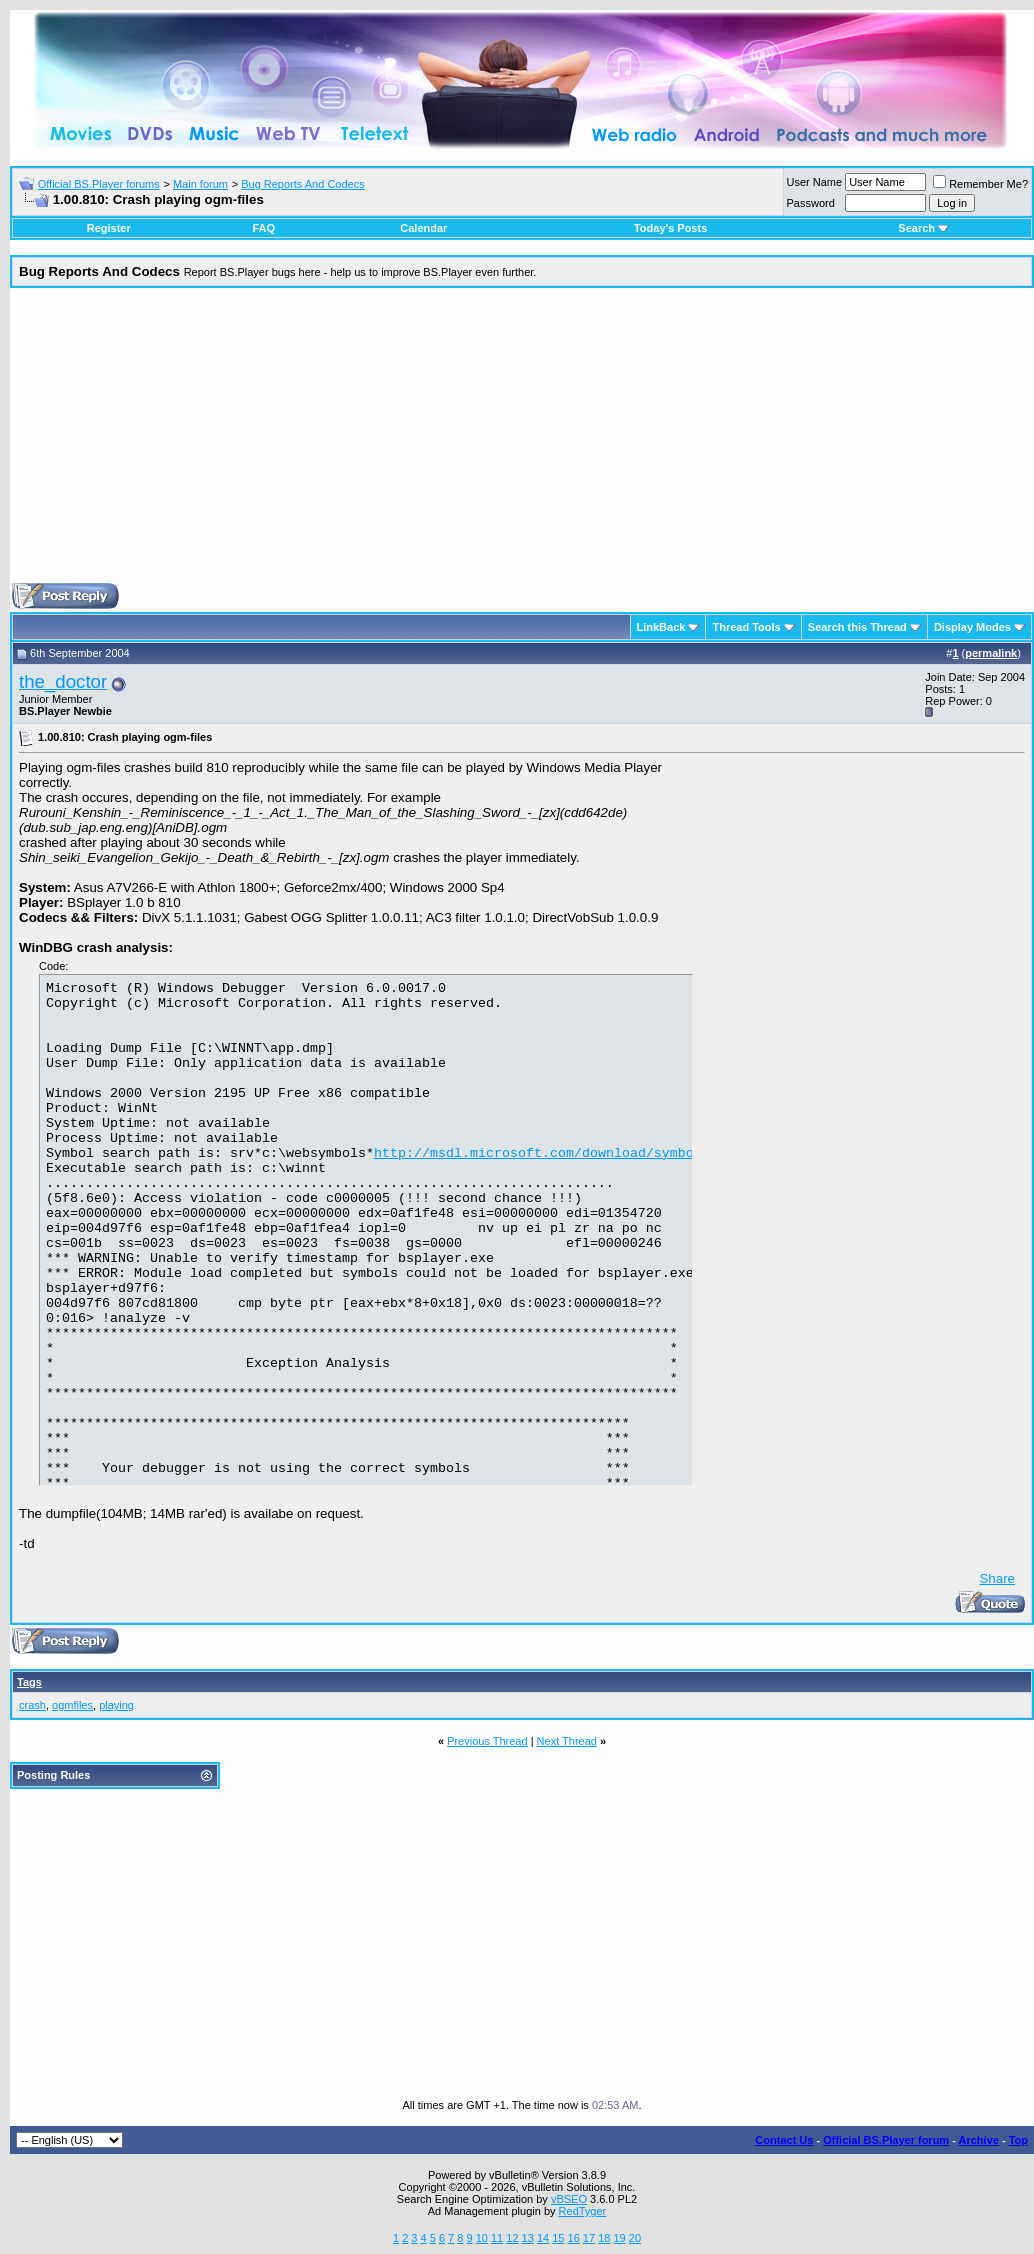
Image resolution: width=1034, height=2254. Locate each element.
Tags (29, 1682)
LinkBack (661, 627)
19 (619, 2238)
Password (811, 203)
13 (528, 2238)
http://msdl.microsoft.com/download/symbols (542, 1188)
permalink (991, 653)
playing (116, 1705)
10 (482, 2238)
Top (1018, 2140)
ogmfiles (72, 1705)
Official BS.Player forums (99, 184)
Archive (979, 2140)
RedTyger (583, 2211)
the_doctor (63, 681)
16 (574, 2238)
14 (543, 2238)
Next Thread (567, 1741)
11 (497, 2238)
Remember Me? (980, 184)
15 (558, 2238)
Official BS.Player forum (886, 2140)
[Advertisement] (522, 443)
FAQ (263, 228)
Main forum (200, 184)
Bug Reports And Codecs (303, 184)
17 (589, 2238)
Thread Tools (746, 627)
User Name (815, 182)
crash (32, 1705)
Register (109, 228)
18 (604, 2238)
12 (512, 2238)
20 (635, 2238)
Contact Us (784, 2140)
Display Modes (972, 627)
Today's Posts (670, 228)
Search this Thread (857, 627)
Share (997, 1578)
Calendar (423, 228)
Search (923, 228)
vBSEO (569, 2199)
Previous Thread (487, 1741)
